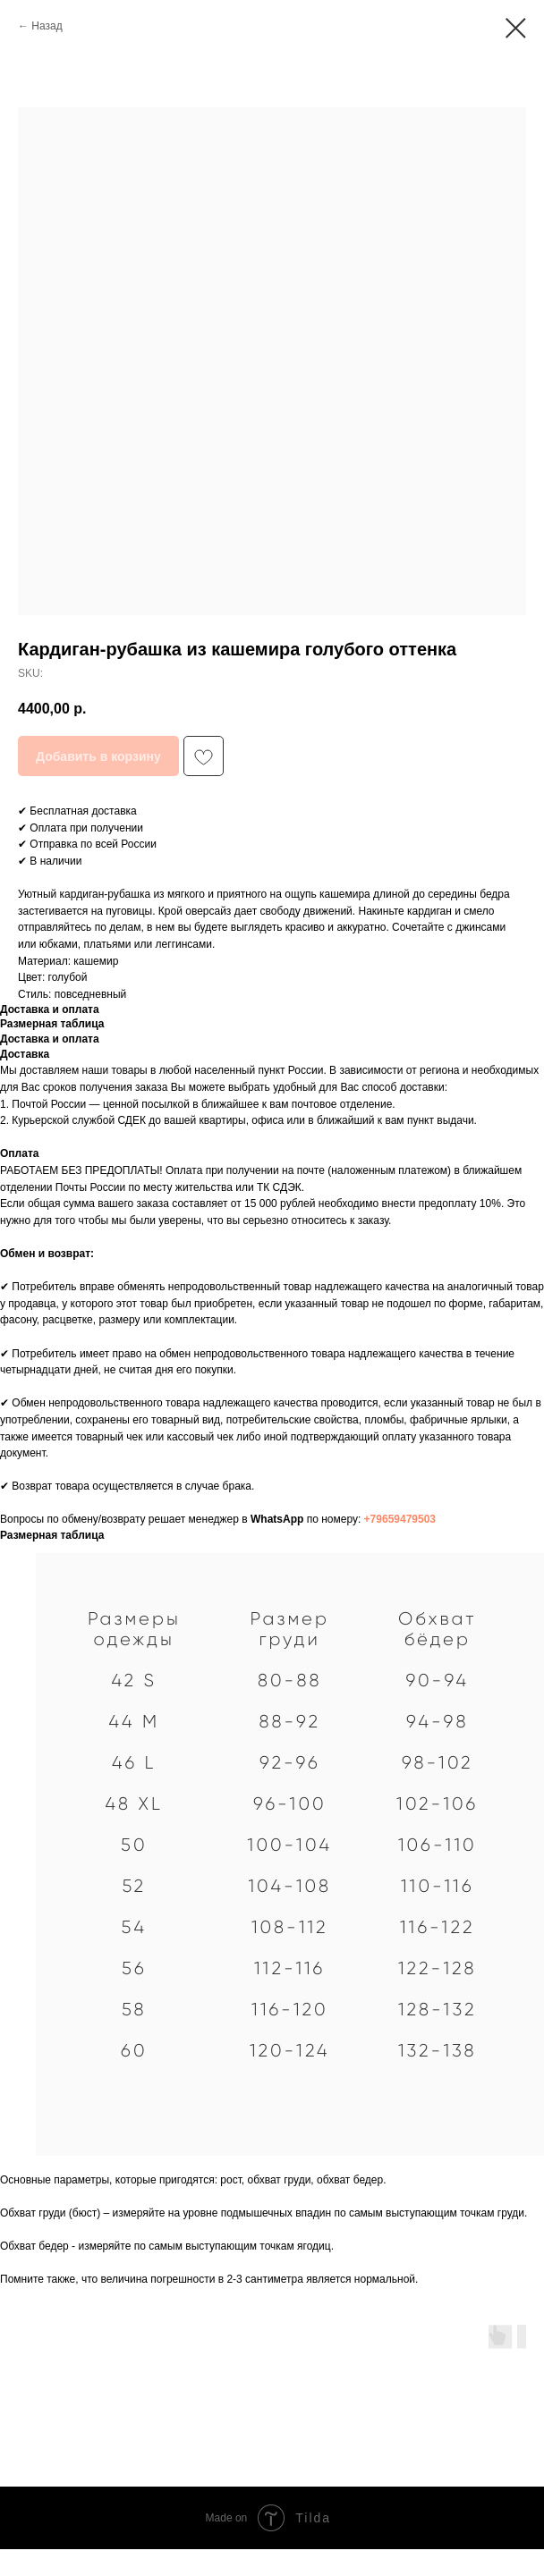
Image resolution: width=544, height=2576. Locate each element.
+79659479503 (400, 1519)
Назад (46, 26)
